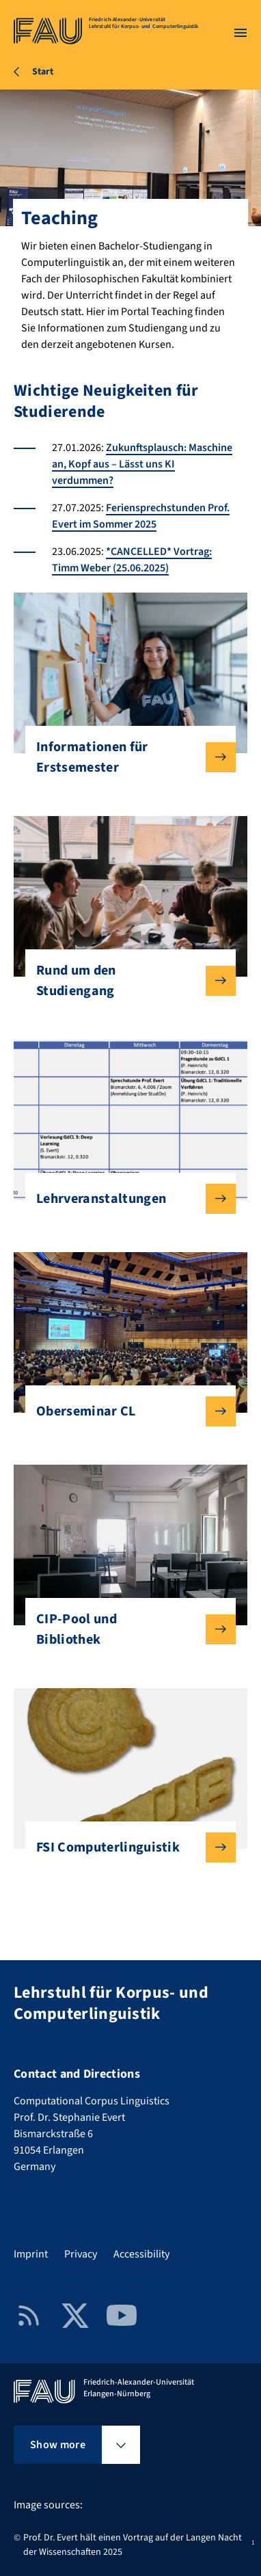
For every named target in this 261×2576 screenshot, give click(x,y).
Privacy (80, 2254)
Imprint (31, 2254)
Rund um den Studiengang (125, 981)
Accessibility (141, 2254)
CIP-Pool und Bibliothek (125, 1629)
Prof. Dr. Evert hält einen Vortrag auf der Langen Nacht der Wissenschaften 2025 (132, 2545)
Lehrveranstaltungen (125, 1199)
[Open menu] (240, 33)
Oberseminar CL (125, 1411)
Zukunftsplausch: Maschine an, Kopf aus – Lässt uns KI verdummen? (142, 464)
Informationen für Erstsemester (125, 757)
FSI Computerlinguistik (125, 1847)
